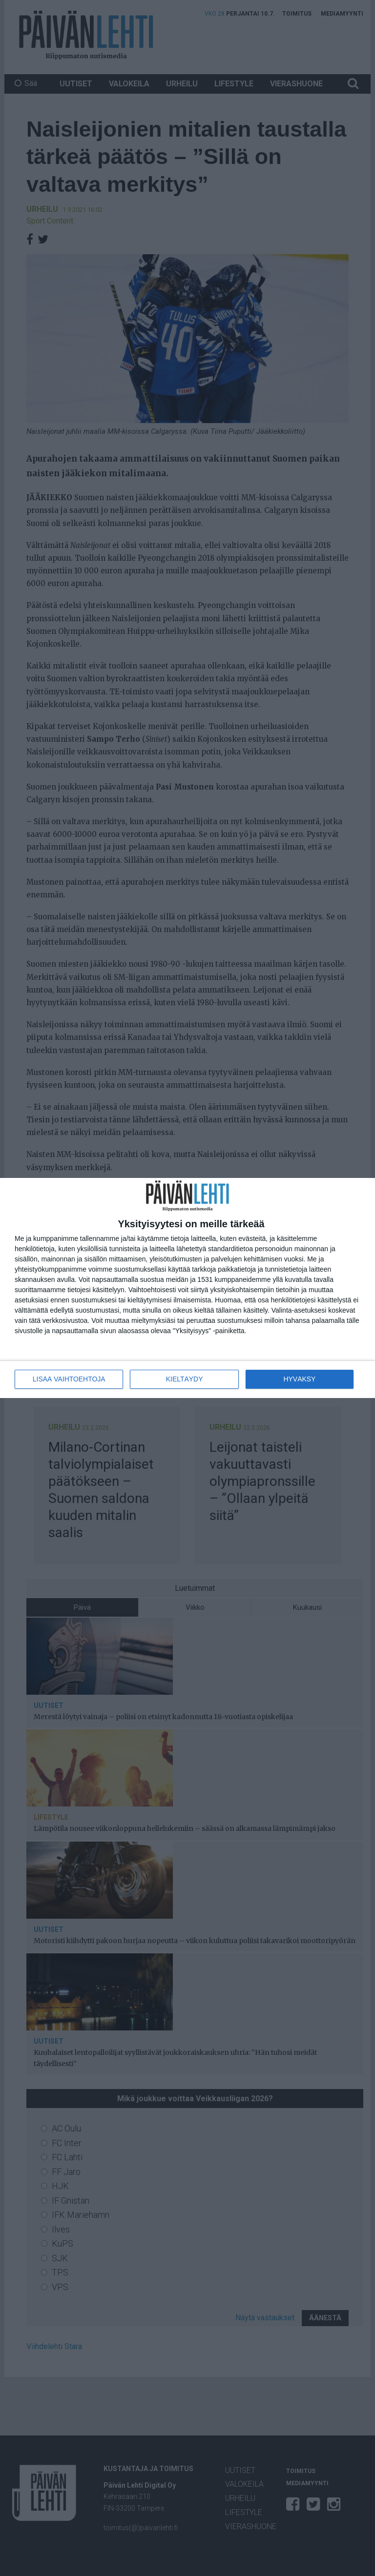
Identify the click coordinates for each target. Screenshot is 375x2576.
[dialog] (187, 1288)
